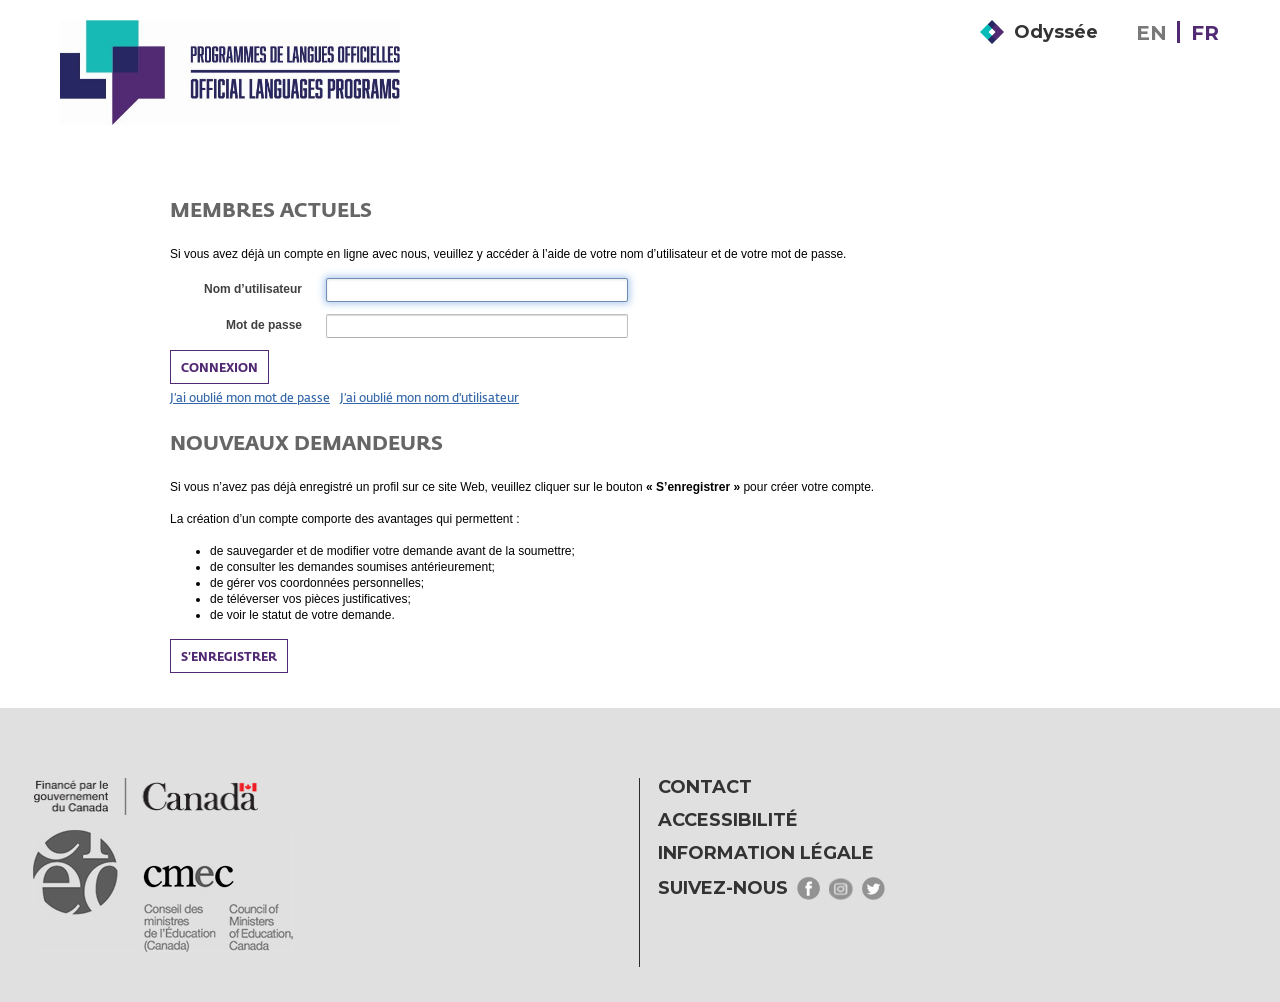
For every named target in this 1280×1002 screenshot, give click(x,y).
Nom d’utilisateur (252, 290)
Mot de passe (263, 326)
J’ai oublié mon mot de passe (250, 397)
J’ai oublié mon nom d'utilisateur (429, 397)
